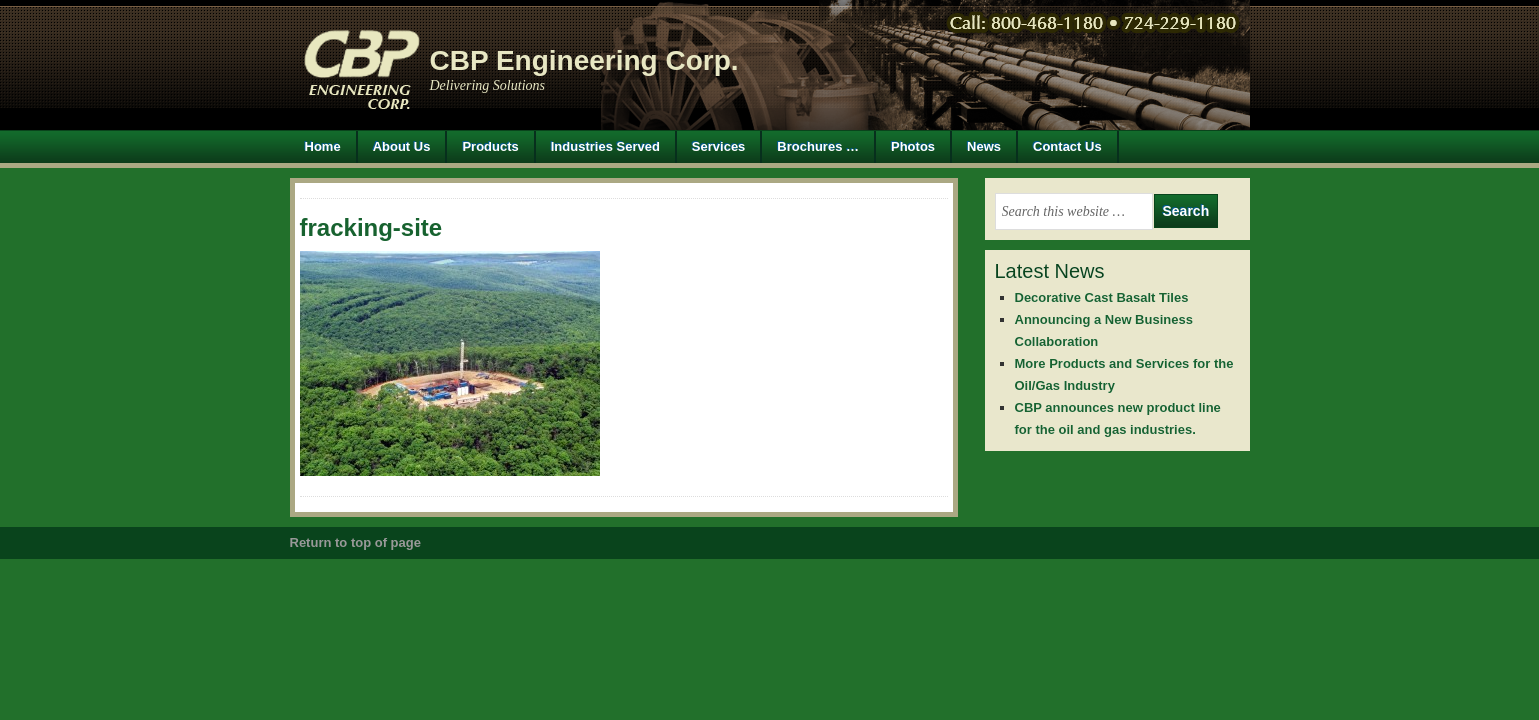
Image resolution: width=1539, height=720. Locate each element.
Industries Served (605, 146)
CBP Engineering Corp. (584, 60)
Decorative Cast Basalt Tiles (1102, 297)
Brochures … (818, 146)
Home (323, 146)
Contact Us (1067, 146)
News (984, 146)
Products (482, 146)
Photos (913, 146)
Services (719, 146)
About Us (402, 146)
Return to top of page (355, 542)
